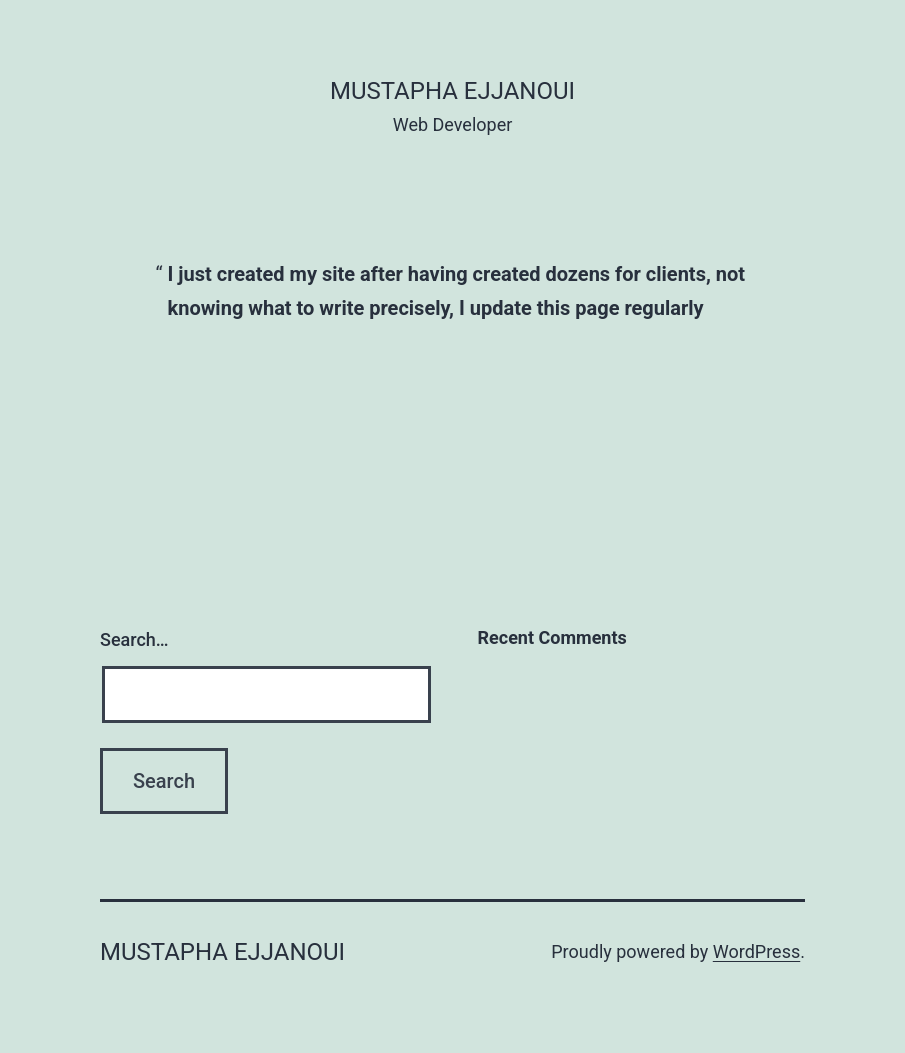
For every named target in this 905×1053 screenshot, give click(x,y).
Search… (134, 639)
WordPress (756, 951)
